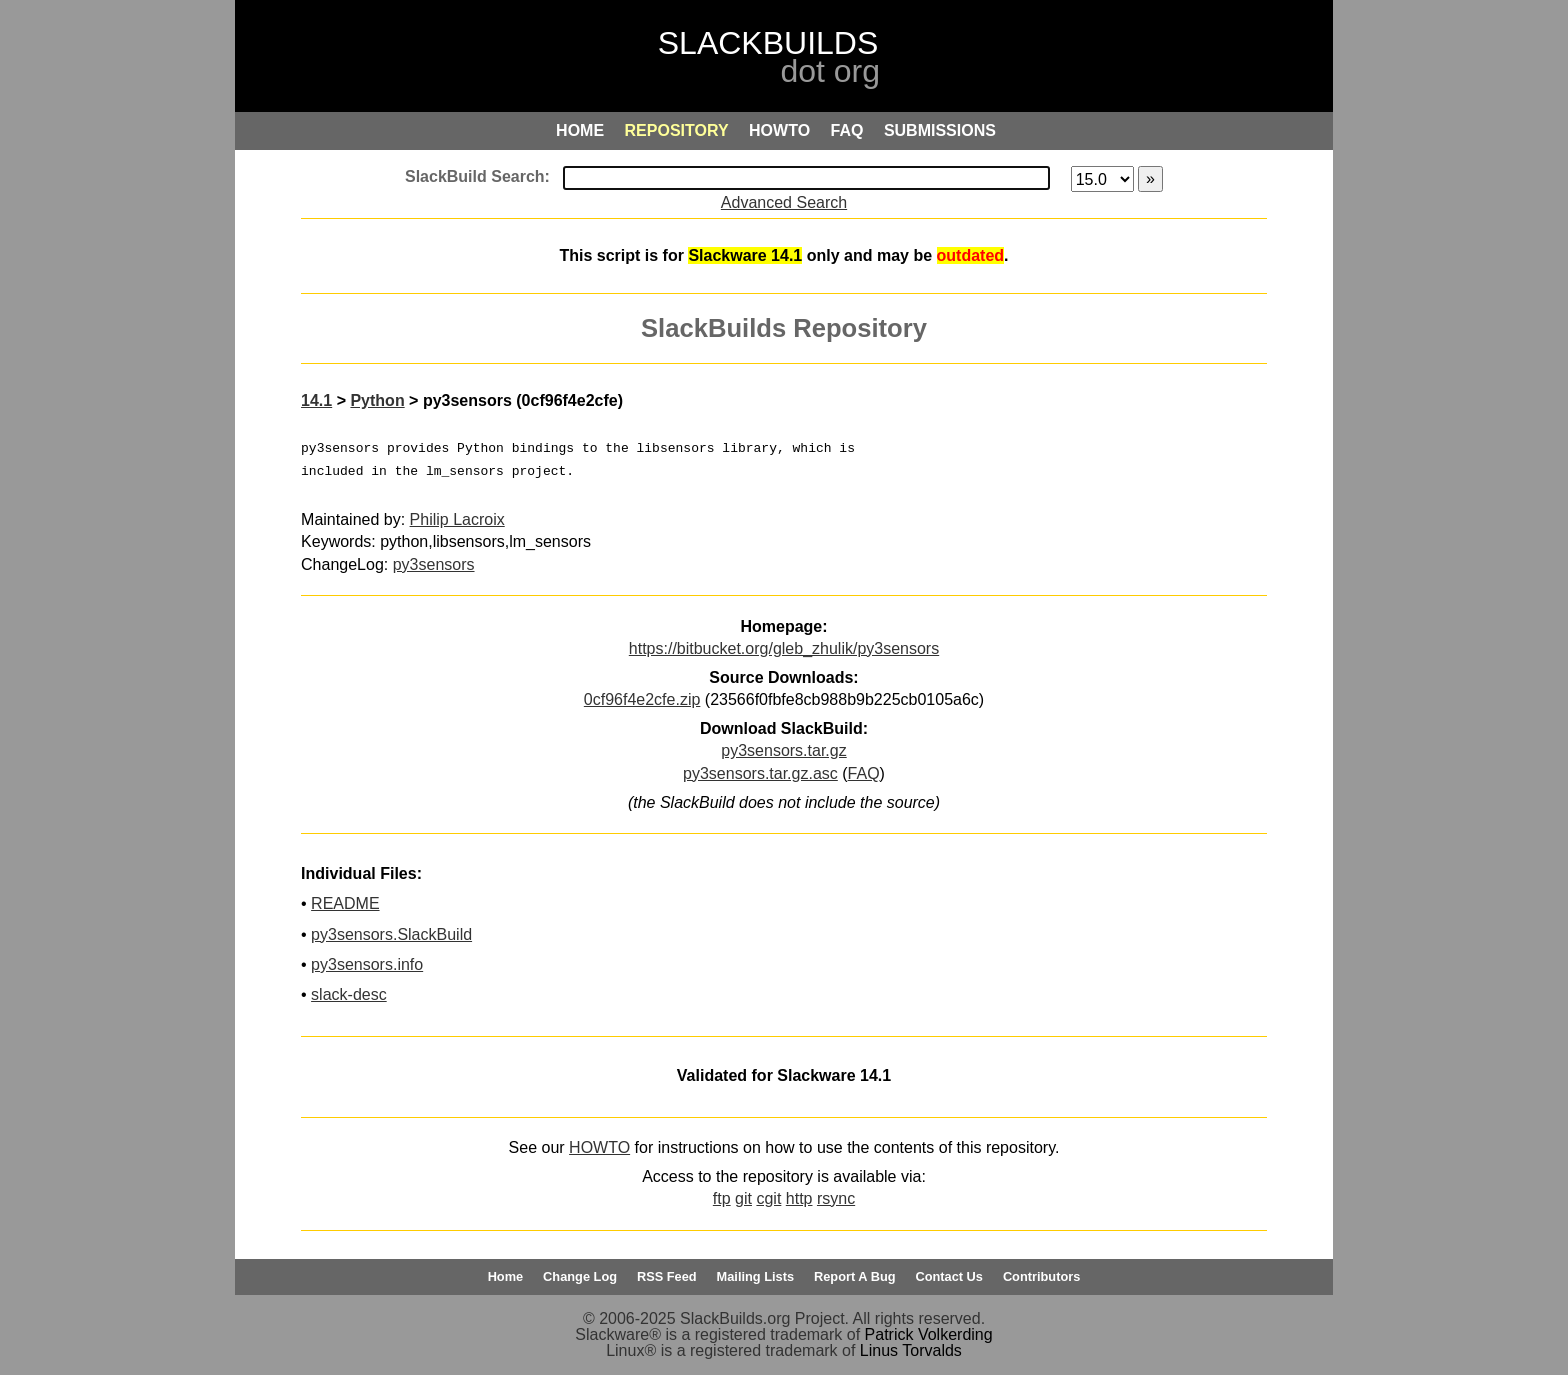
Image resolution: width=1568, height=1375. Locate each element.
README (345, 903)
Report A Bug (855, 1276)
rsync (836, 1198)
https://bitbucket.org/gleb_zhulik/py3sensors (784, 648)
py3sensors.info (367, 964)
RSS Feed (667, 1276)
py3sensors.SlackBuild (391, 934)
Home (506, 1276)
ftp (722, 1198)
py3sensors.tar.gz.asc (760, 773)
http (799, 1198)
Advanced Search (784, 202)
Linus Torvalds (911, 1350)
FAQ (864, 773)
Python (377, 400)
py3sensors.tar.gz (783, 750)
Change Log (580, 1276)
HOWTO (599, 1147)
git (743, 1198)
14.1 (316, 400)
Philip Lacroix (457, 519)
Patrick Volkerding (929, 1334)
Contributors (1041, 1276)
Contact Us (949, 1276)
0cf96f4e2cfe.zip (642, 699)
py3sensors (434, 564)
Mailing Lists (756, 1276)
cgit (768, 1198)
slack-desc (349, 994)
